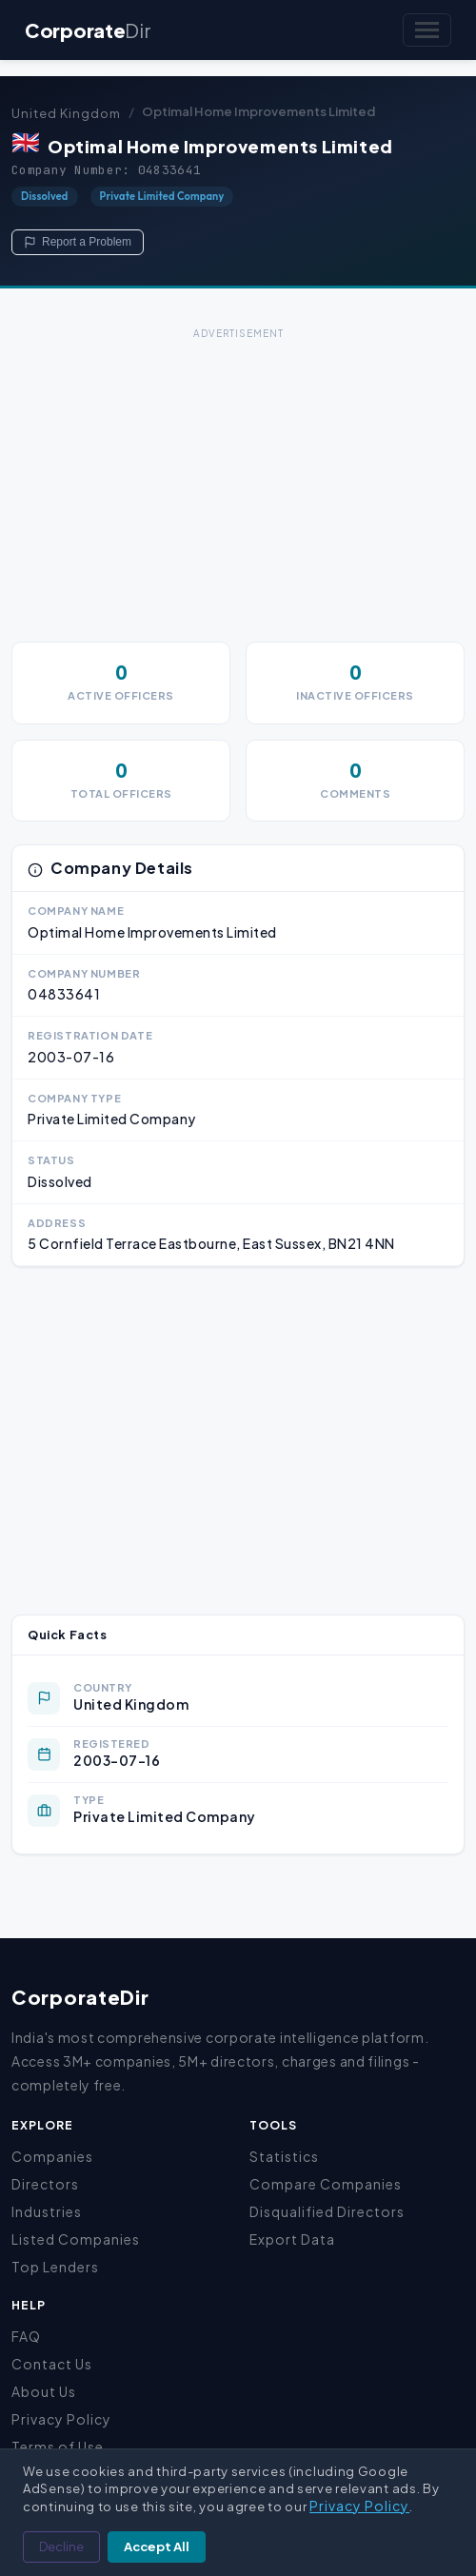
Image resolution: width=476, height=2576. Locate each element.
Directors (45, 2183)
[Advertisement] (238, 478)
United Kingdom (66, 113)
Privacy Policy (61, 2418)
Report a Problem (77, 241)
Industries (46, 2211)
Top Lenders (55, 2266)
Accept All (156, 2546)
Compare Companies (325, 2183)
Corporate (87, 30)
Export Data (292, 2239)
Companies (52, 2156)
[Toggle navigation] (427, 30)
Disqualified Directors (327, 2211)
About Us (43, 2391)
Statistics (284, 2156)
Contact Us (51, 2363)
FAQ (26, 2336)
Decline (61, 2546)
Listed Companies (75, 2239)
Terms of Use (57, 2446)
